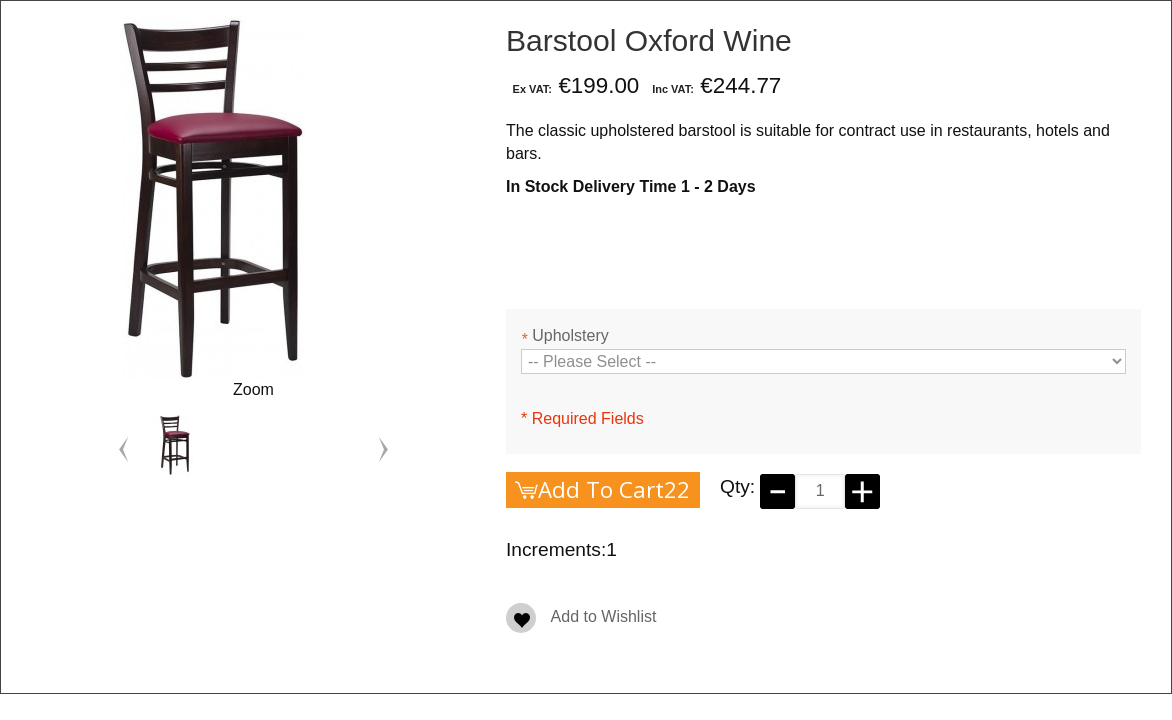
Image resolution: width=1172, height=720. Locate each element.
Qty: (737, 486)
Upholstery (565, 338)
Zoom (253, 389)
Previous (124, 449)
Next (383, 449)
